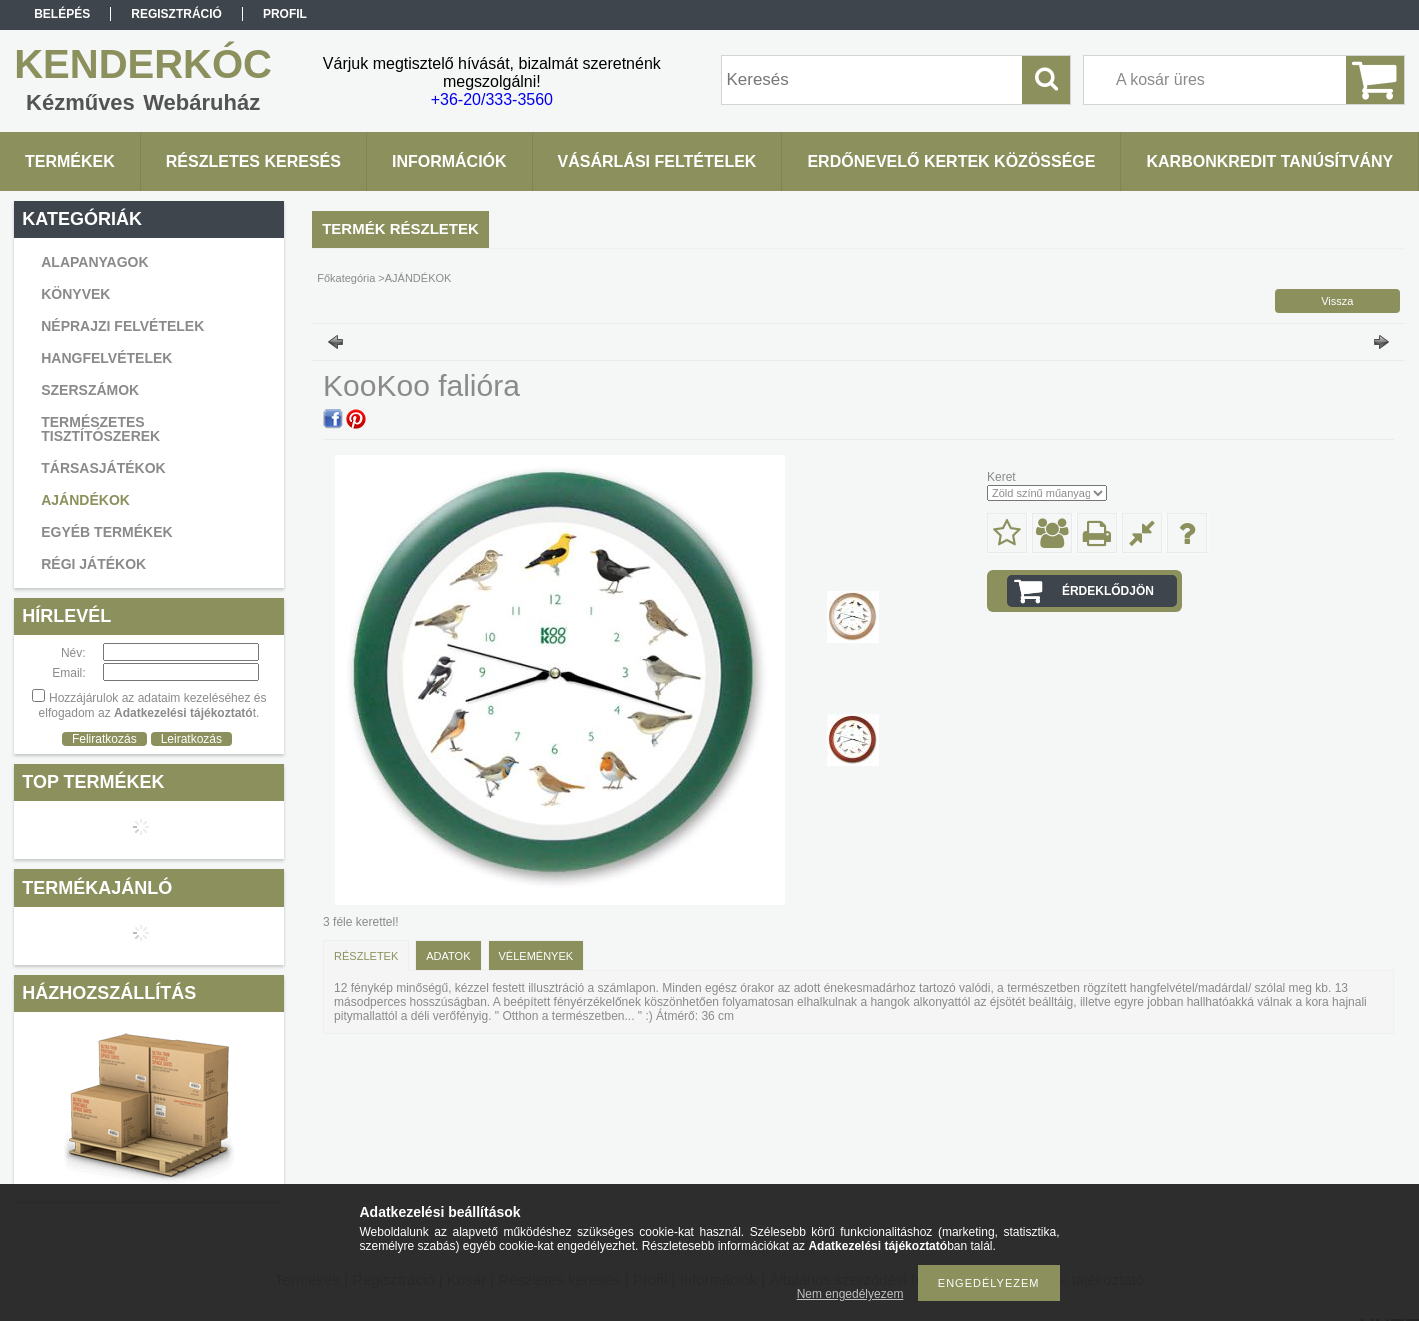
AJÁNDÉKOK (85, 500)
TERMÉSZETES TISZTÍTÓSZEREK (100, 429)
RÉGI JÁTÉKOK (93, 564)
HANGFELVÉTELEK (106, 358)
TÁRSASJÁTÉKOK (103, 468)
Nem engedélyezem (850, 1294)
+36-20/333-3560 (492, 99)
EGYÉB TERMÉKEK (106, 532)
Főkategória (346, 278)
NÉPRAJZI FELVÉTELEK (122, 326)
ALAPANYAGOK (94, 262)
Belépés (62, 14)
